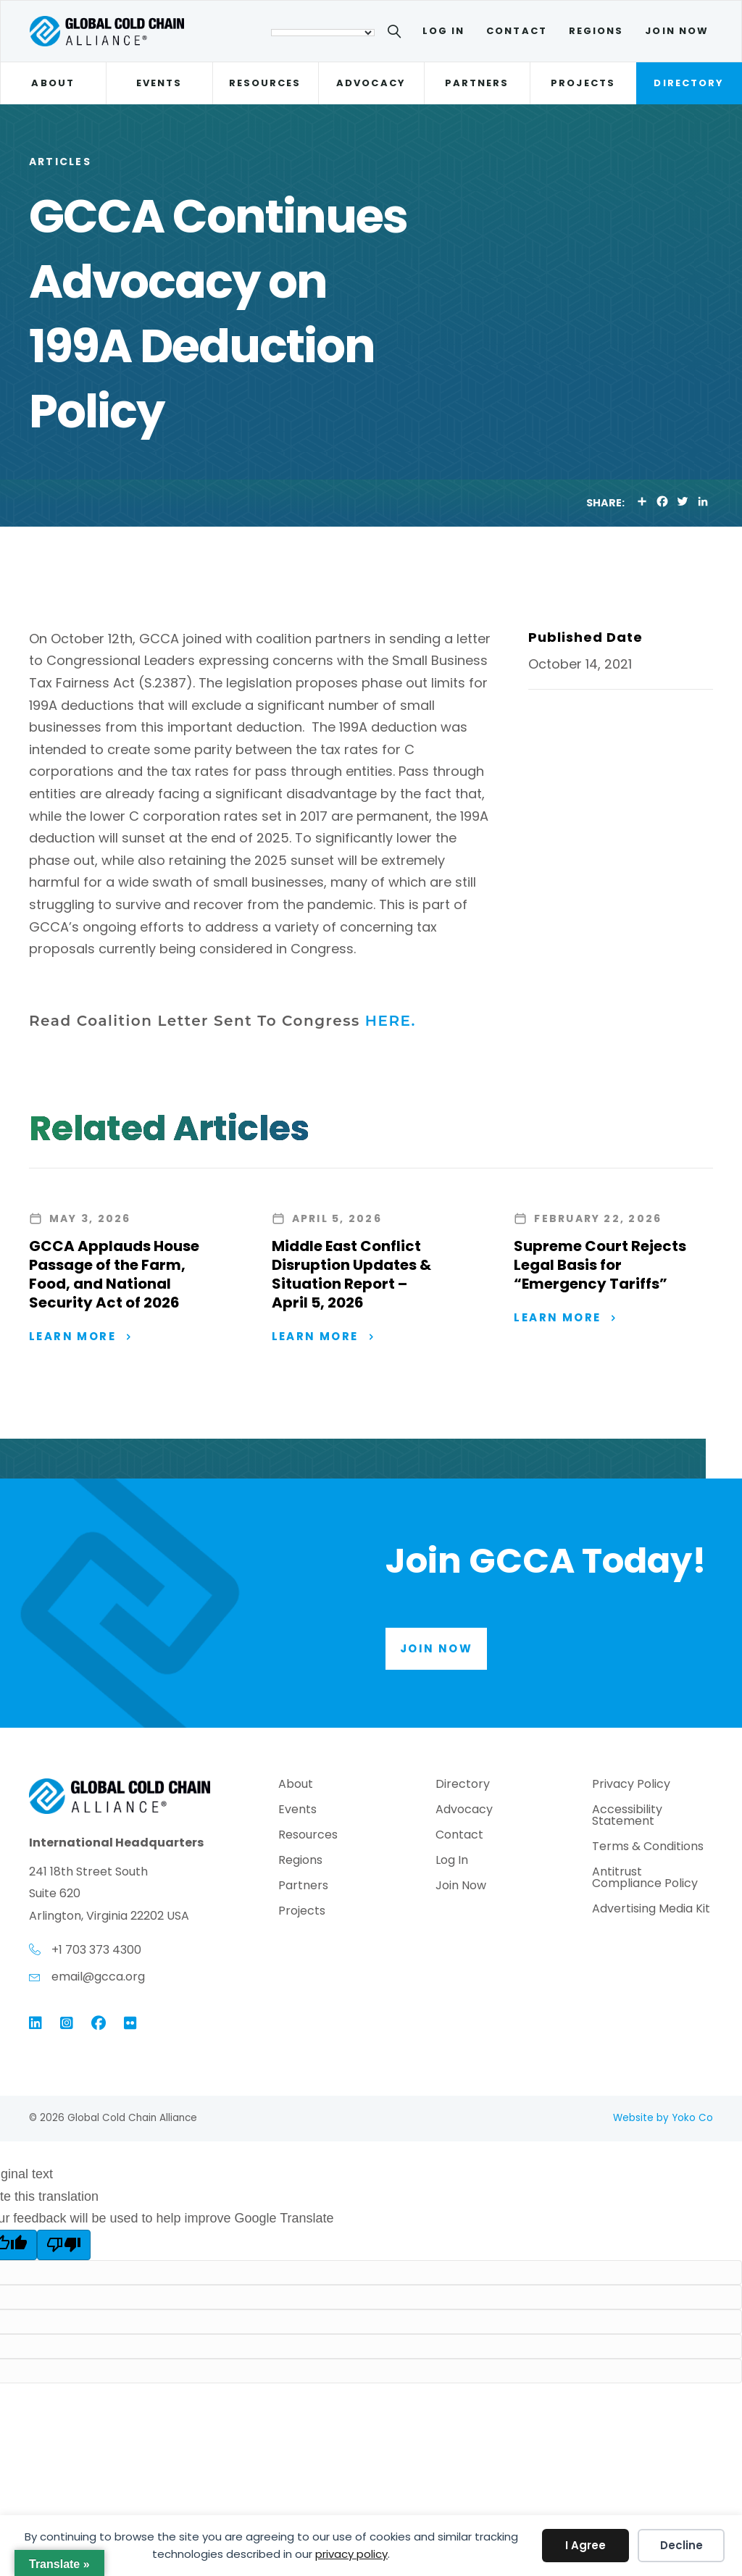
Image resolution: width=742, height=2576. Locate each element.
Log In (443, 31)
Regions (596, 31)
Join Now (677, 31)
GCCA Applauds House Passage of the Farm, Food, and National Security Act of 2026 (114, 1274)
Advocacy (371, 83)
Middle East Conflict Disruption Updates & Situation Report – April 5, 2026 (351, 1274)
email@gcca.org (98, 1978)
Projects (583, 83)
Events (159, 83)
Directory (689, 83)
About (52, 83)
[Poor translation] (64, 2245)
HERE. (390, 1020)
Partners (477, 83)
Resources (265, 83)
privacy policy (351, 2554)
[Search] (397, 34)
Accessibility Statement (627, 1817)
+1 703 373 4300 (96, 1950)
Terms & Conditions (648, 1848)
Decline (681, 2545)
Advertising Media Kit (651, 1911)
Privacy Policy (631, 1786)
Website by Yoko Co (663, 2118)
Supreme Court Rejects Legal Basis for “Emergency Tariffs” (600, 1265)
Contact (516, 31)
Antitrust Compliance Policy (645, 1879)
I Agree (585, 2545)
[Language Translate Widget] (323, 32)
